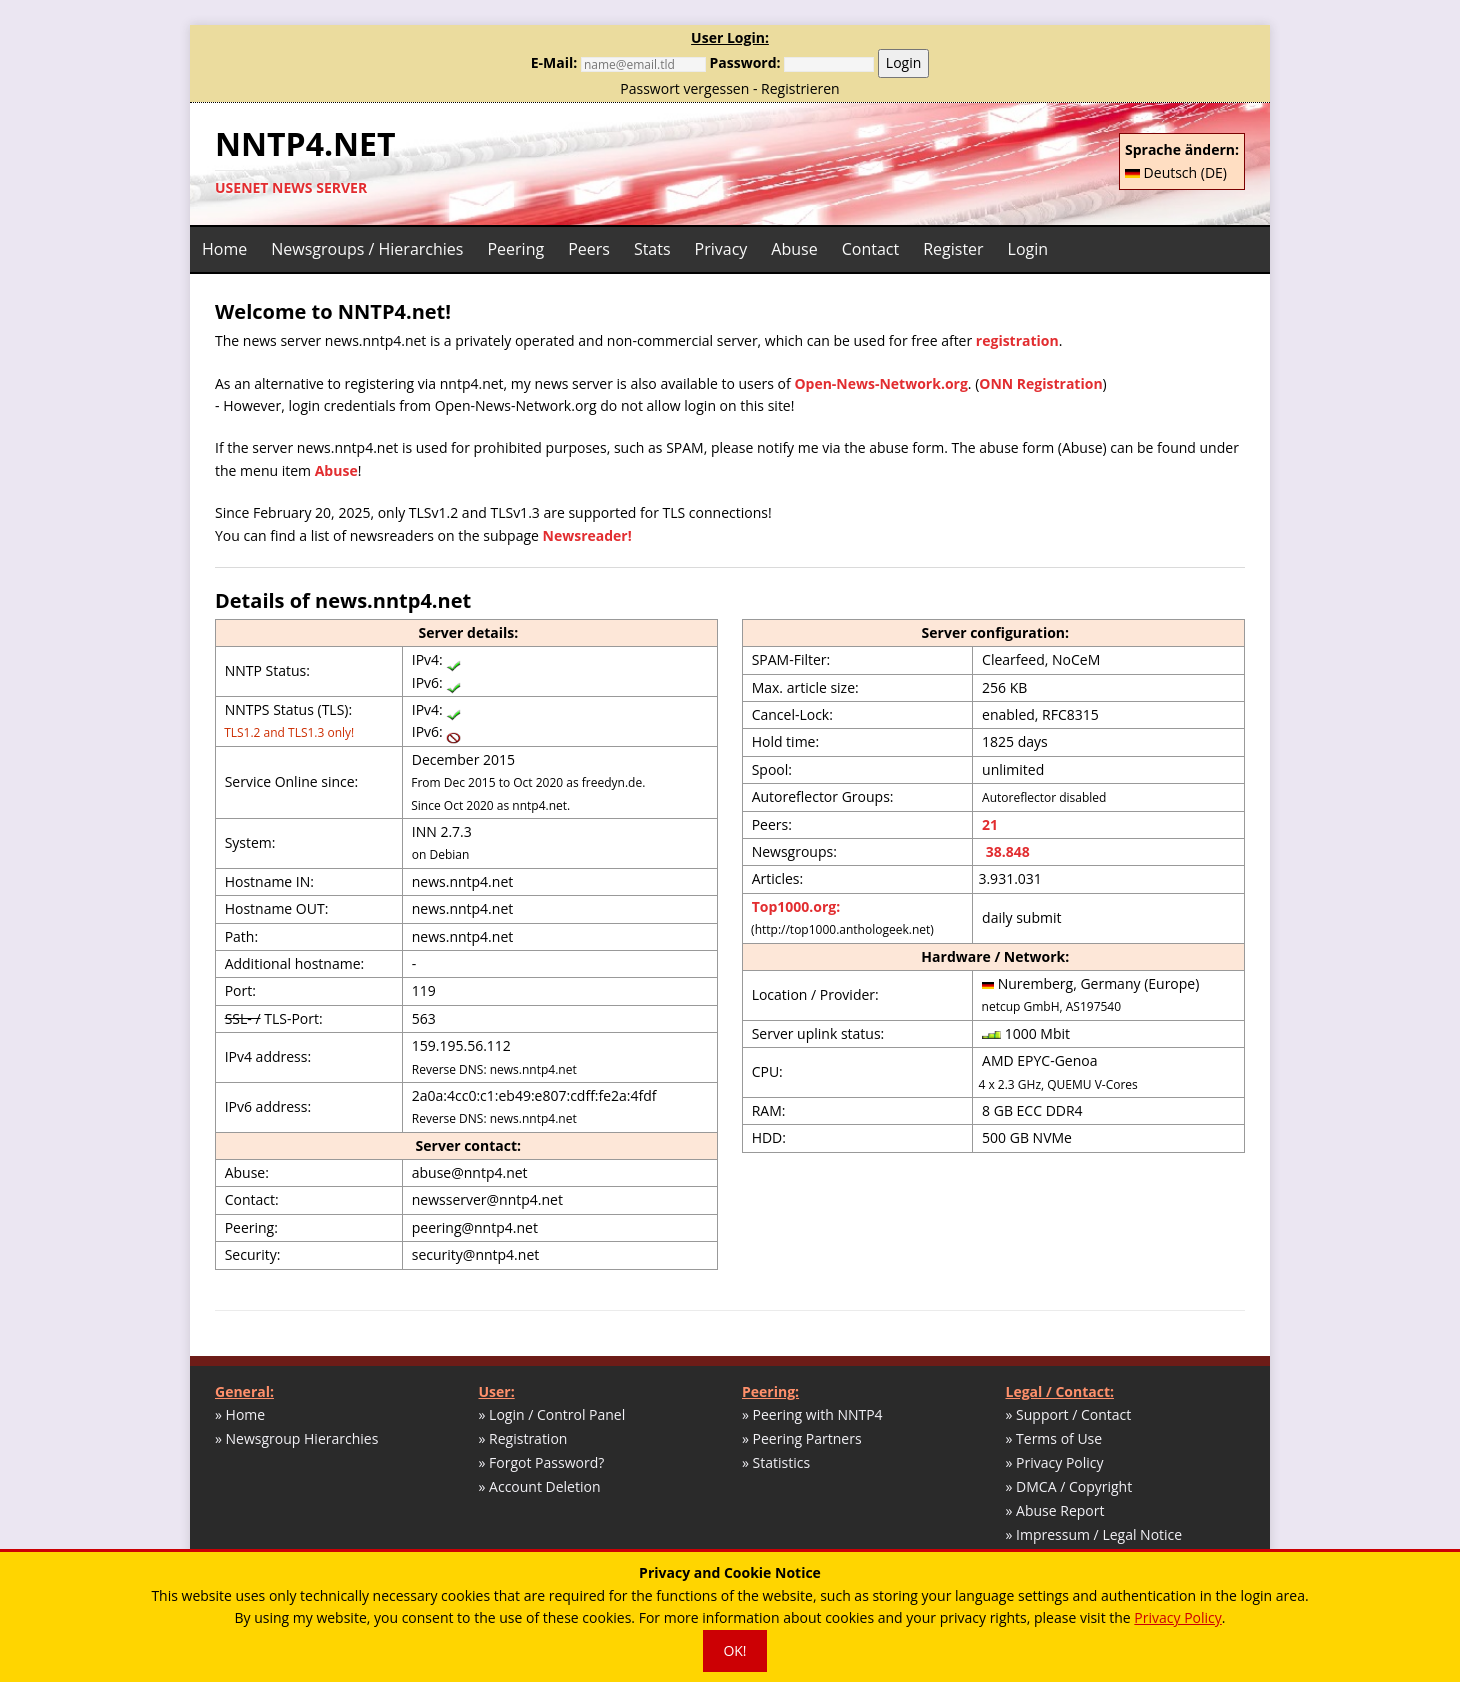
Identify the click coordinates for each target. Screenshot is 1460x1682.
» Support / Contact (1069, 1414)
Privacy (721, 249)
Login (903, 62)
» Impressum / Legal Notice (1094, 1534)
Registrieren (800, 88)
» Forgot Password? (542, 1462)
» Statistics (776, 1462)
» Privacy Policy (1055, 1462)
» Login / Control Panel (552, 1414)
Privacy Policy (1177, 1617)
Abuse (794, 249)
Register (953, 249)
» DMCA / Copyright (1069, 1486)
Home (224, 249)
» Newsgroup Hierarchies (296, 1438)
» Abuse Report (1055, 1510)
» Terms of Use (1054, 1438)
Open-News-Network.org (880, 383)
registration (1017, 340)
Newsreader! (587, 535)
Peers (589, 249)
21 (990, 824)
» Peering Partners (802, 1438)
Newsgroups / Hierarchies (367, 249)
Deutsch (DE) (1176, 172)
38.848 (1006, 851)
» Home (240, 1414)
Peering (515, 249)
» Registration (523, 1438)
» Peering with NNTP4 (812, 1414)
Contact (870, 249)
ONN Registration (1040, 383)
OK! (734, 1650)
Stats (652, 249)
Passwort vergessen (684, 88)
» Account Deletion (540, 1486)
